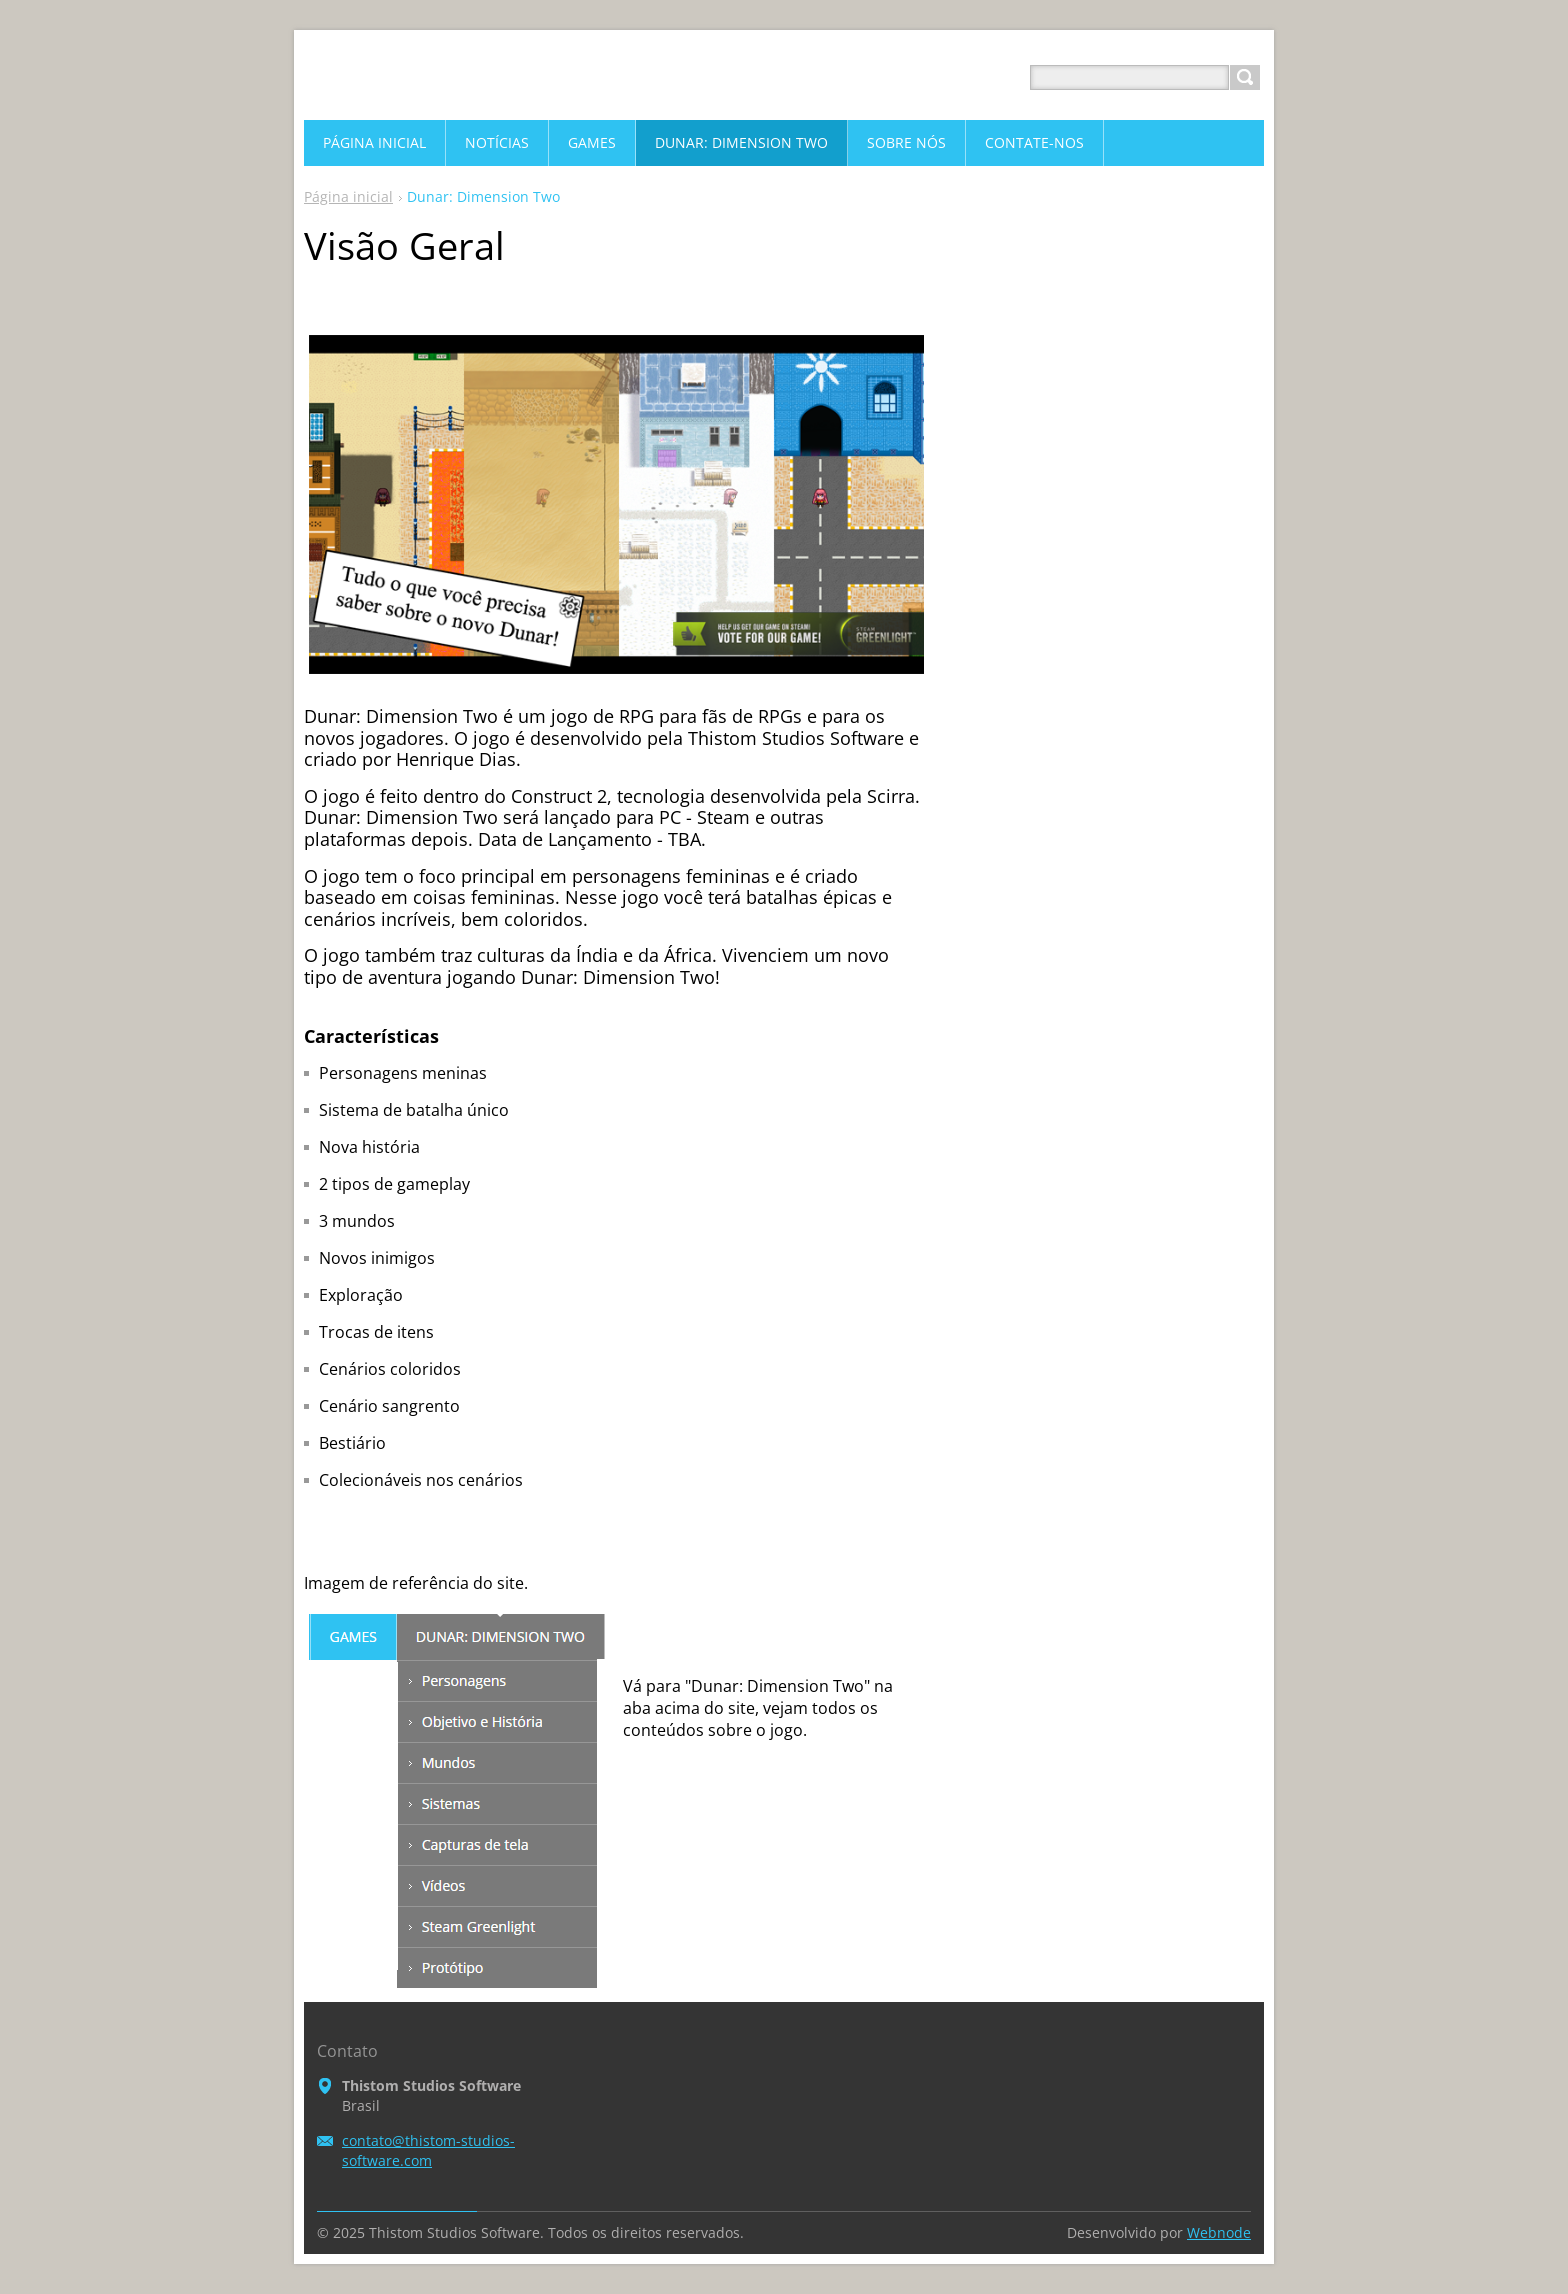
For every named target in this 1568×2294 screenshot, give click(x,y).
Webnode (1219, 2232)
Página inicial (348, 196)
